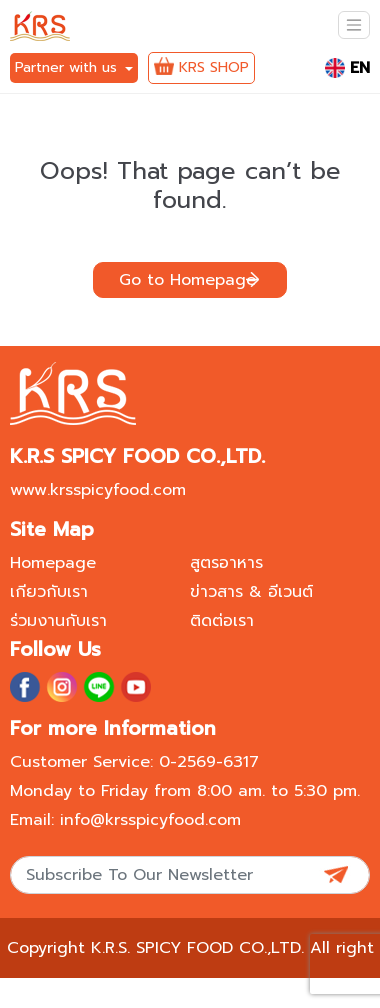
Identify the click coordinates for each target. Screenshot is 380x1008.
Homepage (53, 563)
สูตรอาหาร (226, 563)
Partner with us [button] (68, 67)
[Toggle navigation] (354, 25)
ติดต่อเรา (222, 621)
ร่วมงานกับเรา (58, 621)
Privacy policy (234, 988)
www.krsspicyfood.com (98, 490)
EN (347, 68)
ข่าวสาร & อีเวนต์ (251, 592)
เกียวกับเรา (49, 592)
